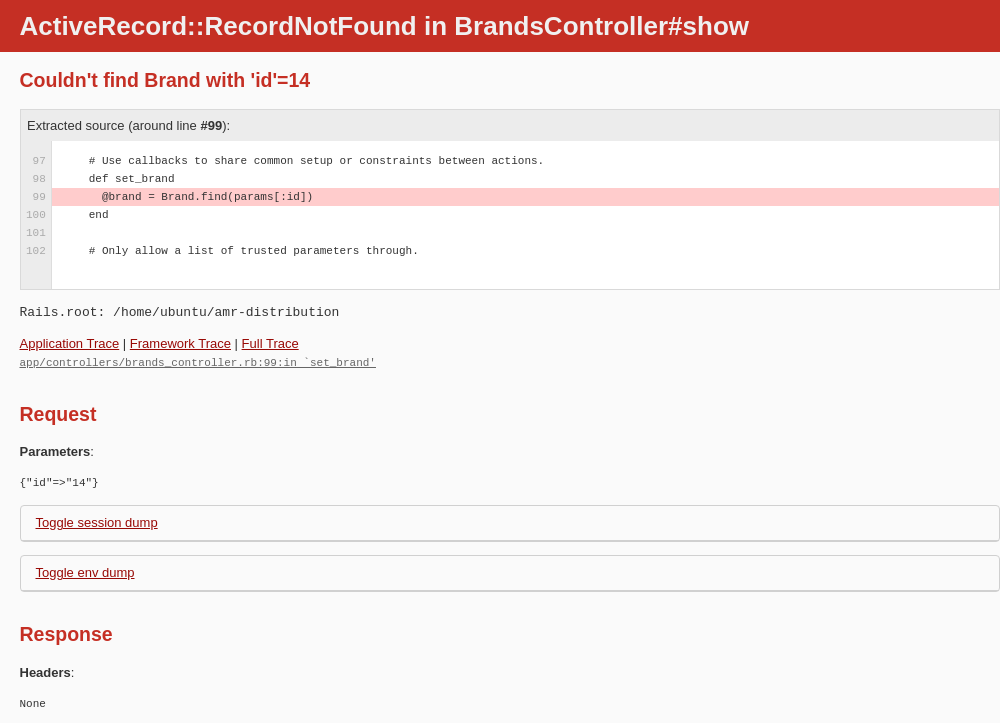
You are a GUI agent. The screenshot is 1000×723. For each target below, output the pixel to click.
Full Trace (270, 343)
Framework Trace (180, 343)
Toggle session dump (97, 521)
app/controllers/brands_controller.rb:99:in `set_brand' (198, 361)
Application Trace (70, 343)
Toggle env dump (85, 571)
